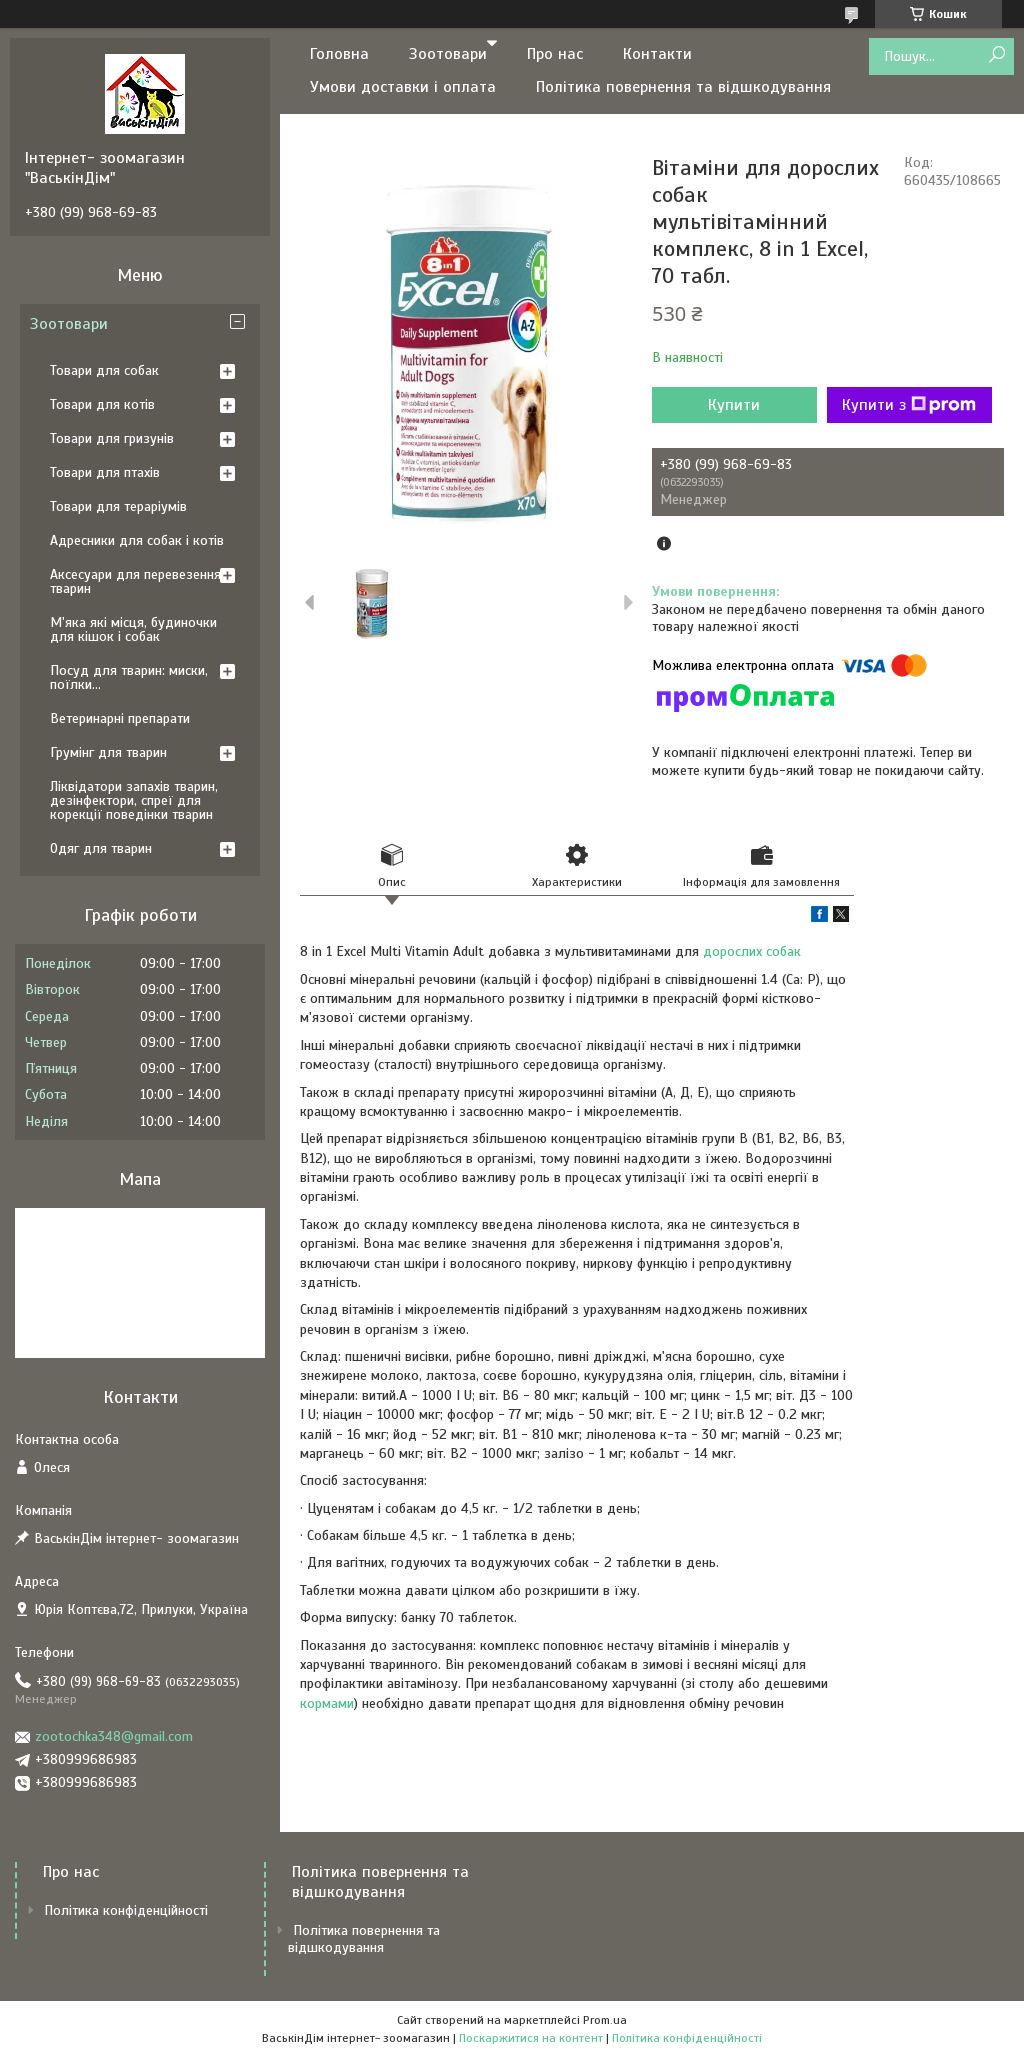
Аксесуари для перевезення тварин (135, 581)
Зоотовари (448, 54)
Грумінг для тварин (108, 752)
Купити (734, 405)
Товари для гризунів (112, 438)
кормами (327, 1703)
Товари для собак (104, 370)
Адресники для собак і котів (137, 540)
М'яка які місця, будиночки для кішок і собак (133, 629)
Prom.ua (605, 2020)
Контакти (657, 54)
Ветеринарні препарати (120, 718)
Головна (339, 54)
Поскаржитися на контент (531, 2038)
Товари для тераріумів (118, 506)
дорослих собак (752, 951)
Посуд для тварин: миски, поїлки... (129, 677)
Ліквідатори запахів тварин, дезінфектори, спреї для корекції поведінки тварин (134, 800)
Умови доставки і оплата (403, 87)
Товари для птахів (105, 472)
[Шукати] (996, 55)
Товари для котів (102, 404)
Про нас (555, 54)
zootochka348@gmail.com (114, 1736)
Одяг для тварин (101, 848)
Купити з (909, 405)
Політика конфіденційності (126, 1910)
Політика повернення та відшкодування (683, 87)
